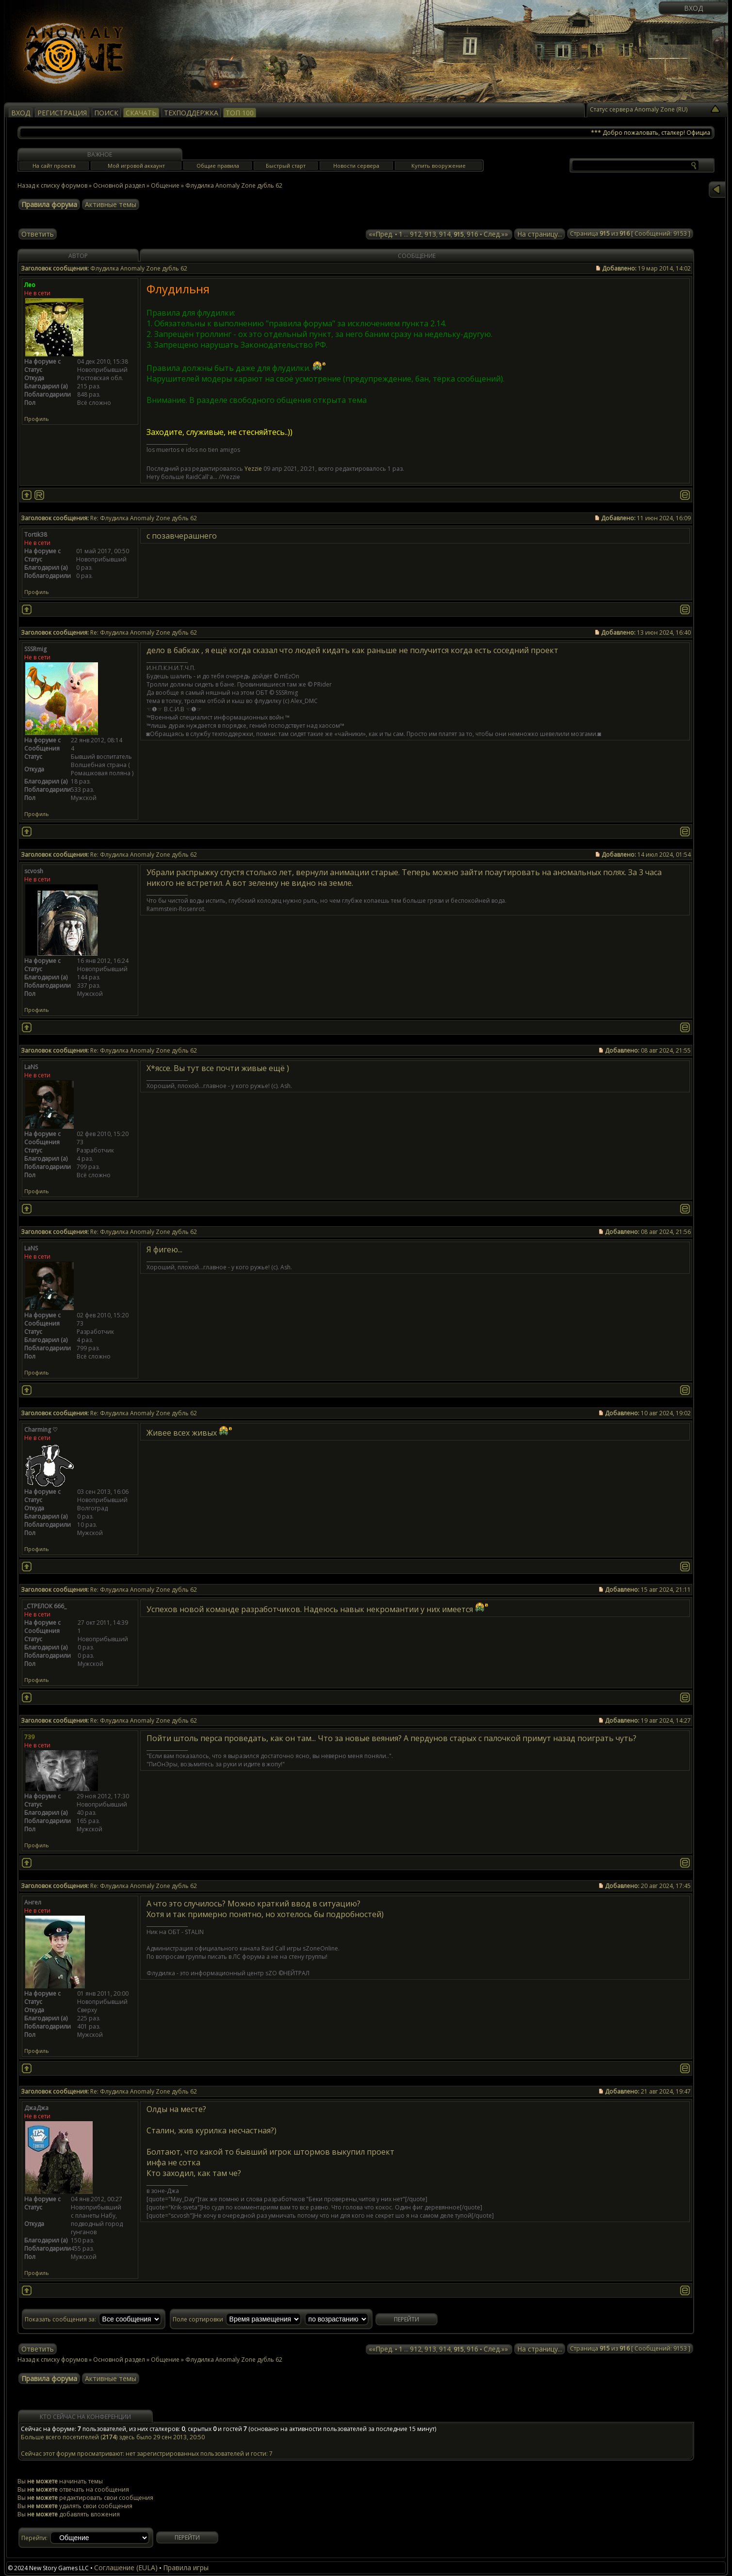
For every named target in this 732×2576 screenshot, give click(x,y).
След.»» (496, 234)
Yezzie (253, 468)
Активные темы (110, 204)
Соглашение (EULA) (126, 2567)
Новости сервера (356, 165)
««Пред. (381, 234)
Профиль (36, 418)
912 (416, 234)
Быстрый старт (286, 165)
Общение (165, 185)
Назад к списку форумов (52, 185)
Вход (693, 8)
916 (472, 234)
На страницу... (539, 234)
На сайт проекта (54, 165)
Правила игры (186, 2567)
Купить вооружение (438, 165)
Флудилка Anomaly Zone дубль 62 (233, 185)
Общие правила (217, 165)
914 (445, 234)
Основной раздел (119, 185)
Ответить (37, 234)
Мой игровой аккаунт (136, 165)
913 (430, 234)
